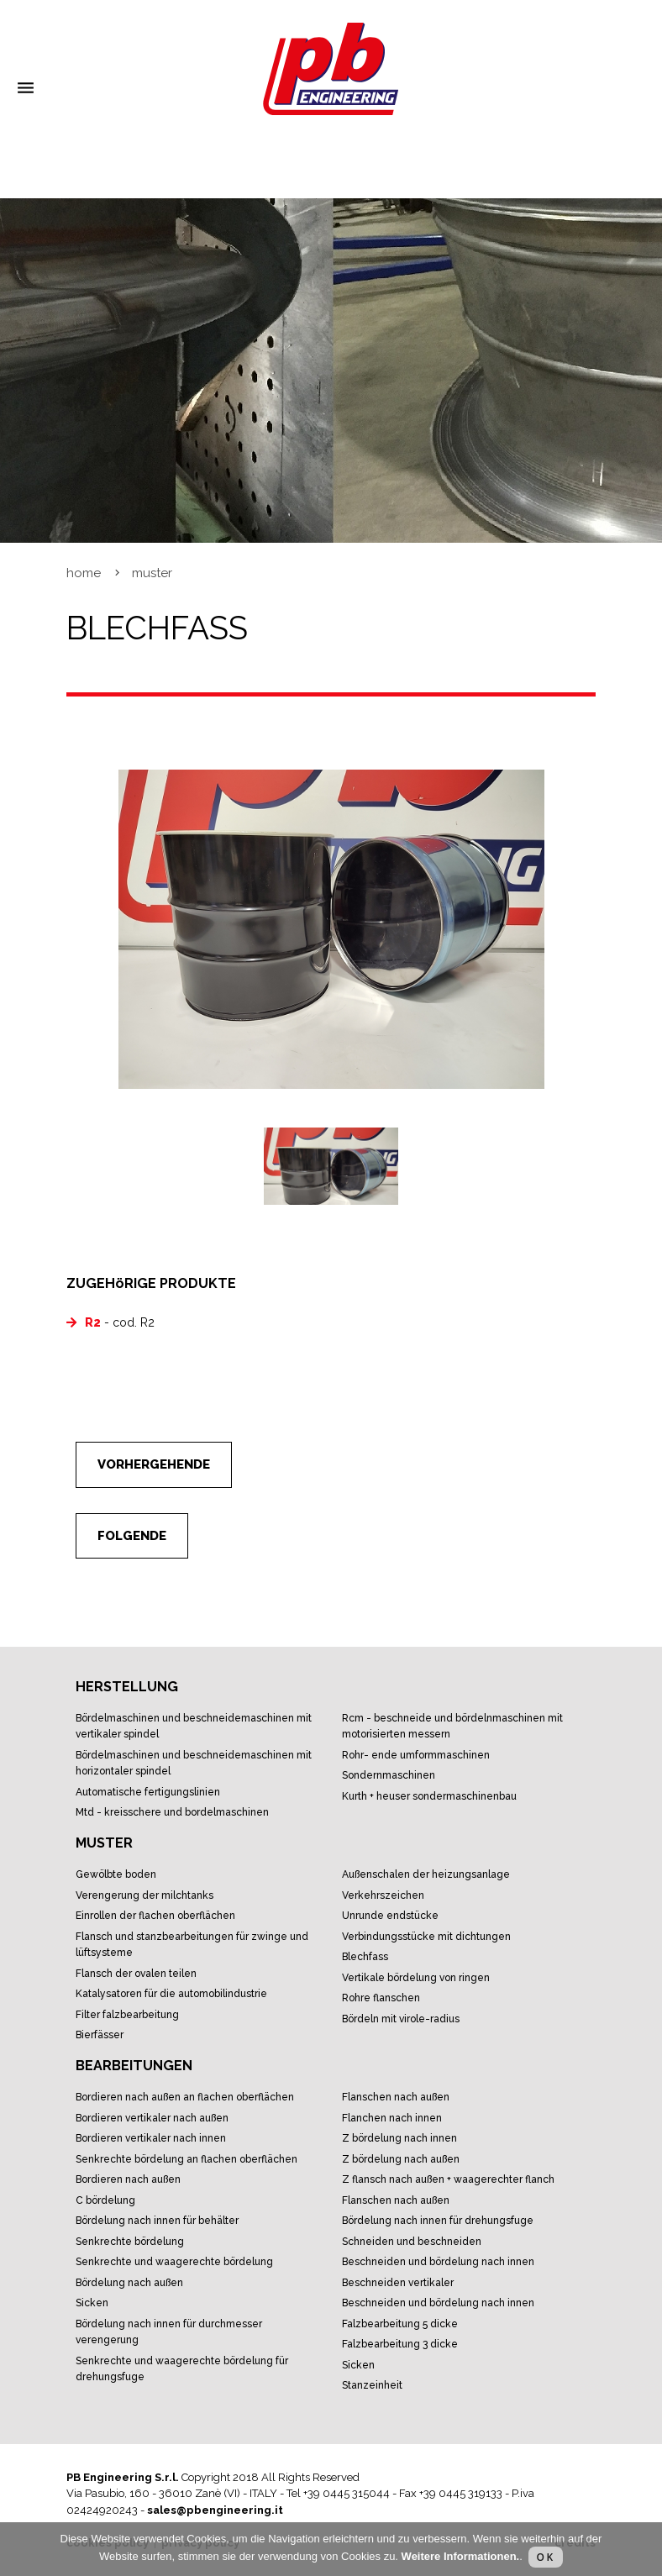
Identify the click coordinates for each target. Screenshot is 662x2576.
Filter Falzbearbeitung (127, 2015)
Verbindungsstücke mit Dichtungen (426, 1937)
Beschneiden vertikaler (398, 2283)
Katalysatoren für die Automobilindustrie (171, 1994)
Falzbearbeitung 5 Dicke (400, 2324)
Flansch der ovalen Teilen (136, 1973)
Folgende (131, 1535)
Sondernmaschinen (388, 1775)
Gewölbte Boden (116, 1874)
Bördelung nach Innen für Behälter (157, 2220)
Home (83, 573)
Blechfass (365, 1957)
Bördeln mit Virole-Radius (401, 2019)
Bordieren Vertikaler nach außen (152, 2118)
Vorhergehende (153, 1464)
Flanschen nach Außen (395, 2097)
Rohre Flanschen (381, 1998)
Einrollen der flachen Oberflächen (155, 1915)
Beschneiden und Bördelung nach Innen (438, 2262)
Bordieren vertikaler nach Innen (151, 2138)
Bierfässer (99, 2035)
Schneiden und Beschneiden (411, 2241)
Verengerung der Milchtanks (144, 1895)
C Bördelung (105, 2200)
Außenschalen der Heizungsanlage (426, 1874)
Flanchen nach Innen (392, 2118)
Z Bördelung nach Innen (399, 2138)
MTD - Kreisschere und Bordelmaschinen (172, 1812)
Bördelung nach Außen (129, 2283)
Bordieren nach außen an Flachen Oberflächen (185, 2097)
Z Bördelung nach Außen (401, 2159)
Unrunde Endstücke (390, 1915)
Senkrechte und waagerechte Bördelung (174, 2262)
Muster (152, 573)
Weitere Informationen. (461, 2556)
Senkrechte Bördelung (130, 2241)
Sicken (92, 2303)
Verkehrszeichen (383, 1895)
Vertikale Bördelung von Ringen (416, 1978)
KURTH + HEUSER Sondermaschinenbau (429, 1796)
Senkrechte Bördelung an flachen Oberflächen (186, 2159)
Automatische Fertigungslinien (148, 1792)
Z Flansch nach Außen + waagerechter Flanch (448, 2179)
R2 (93, 1322)
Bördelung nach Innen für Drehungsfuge (437, 2220)
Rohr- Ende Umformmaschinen (416, 1755)
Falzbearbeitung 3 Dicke (400, 2344)
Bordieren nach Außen (128, 2179)
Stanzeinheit (372, 2385)
